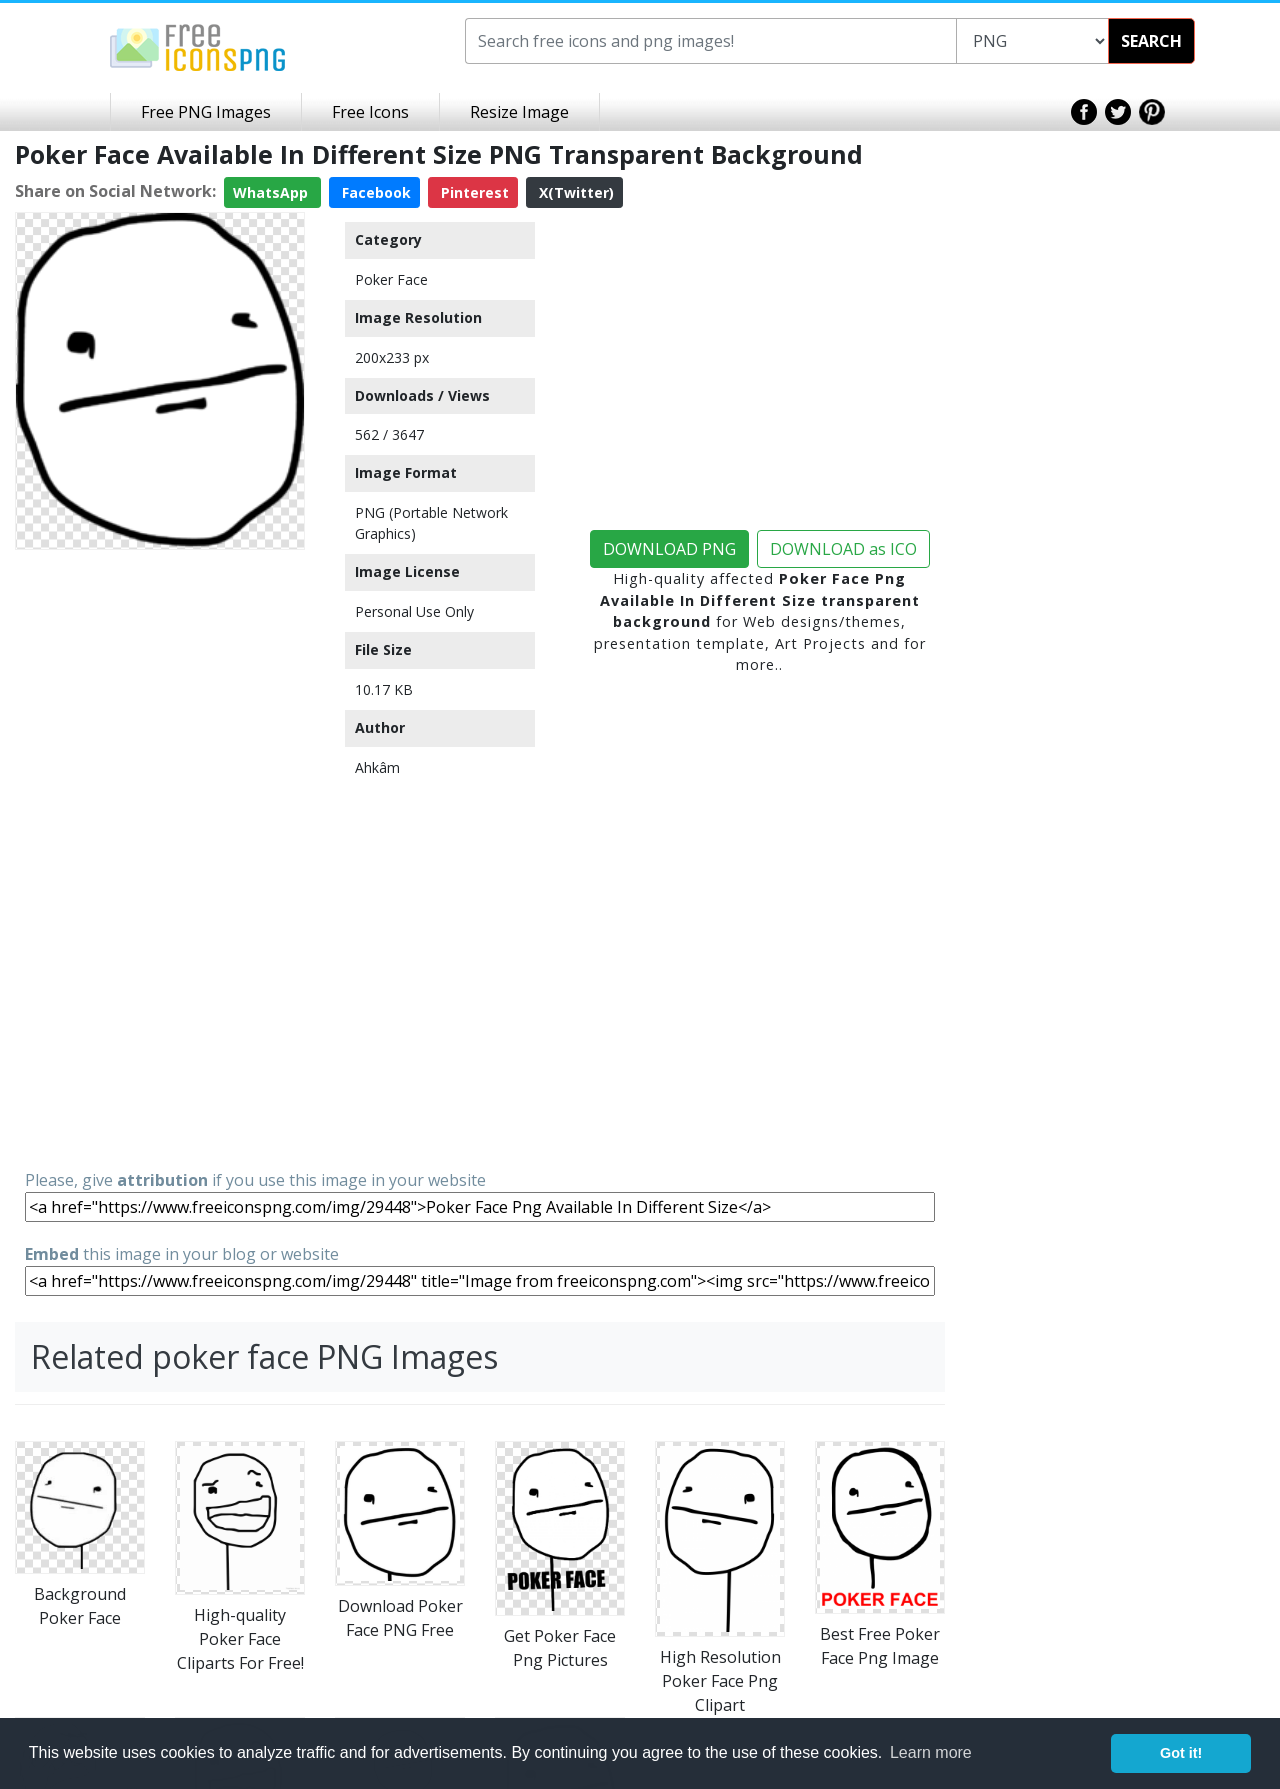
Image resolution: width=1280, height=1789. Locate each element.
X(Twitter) (574, 192)
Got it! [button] (1181, 1753)
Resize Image (519, 112)
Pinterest (473, 192)
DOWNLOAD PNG (669, 549)
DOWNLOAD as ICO (843, 549)
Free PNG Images (206, 112)
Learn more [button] (931, 1752)
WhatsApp (272, 192)
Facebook (374, 192)
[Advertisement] (160, 858)
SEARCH (1151, 41)
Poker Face (391, 279)
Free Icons (370, 112)
